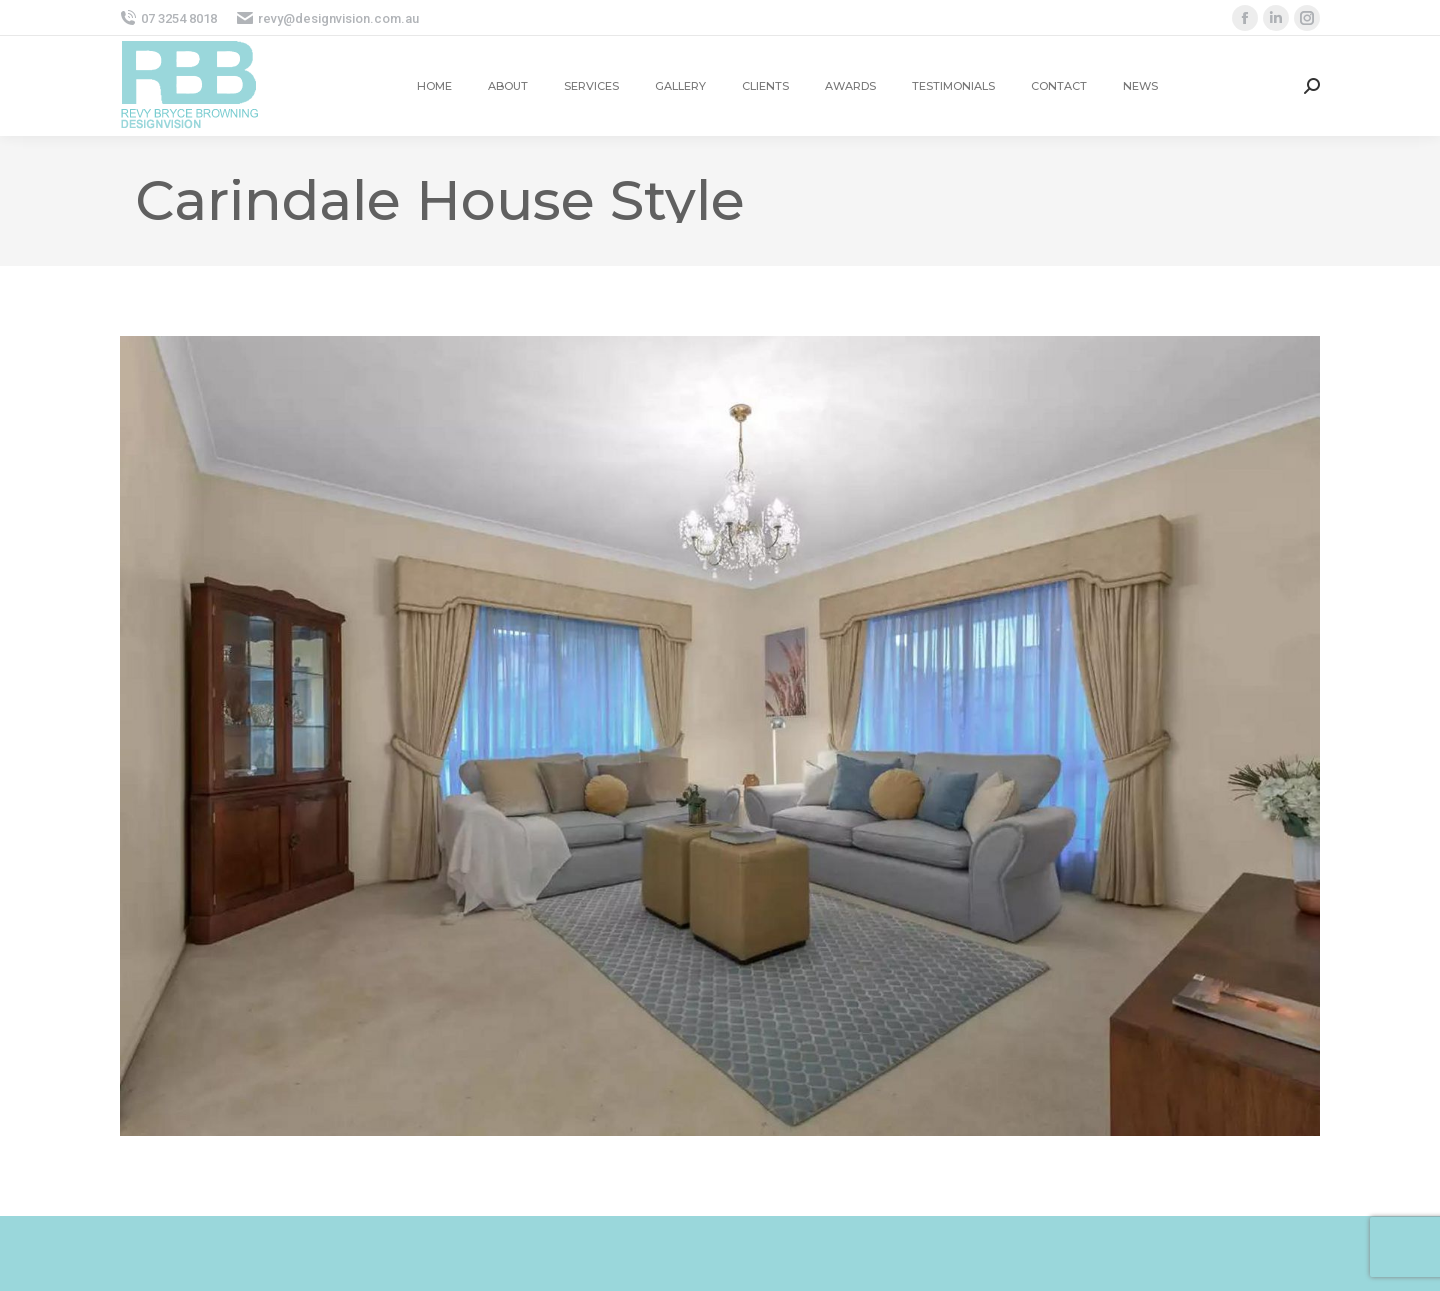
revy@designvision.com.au (328, 18)
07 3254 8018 (168, 18)
